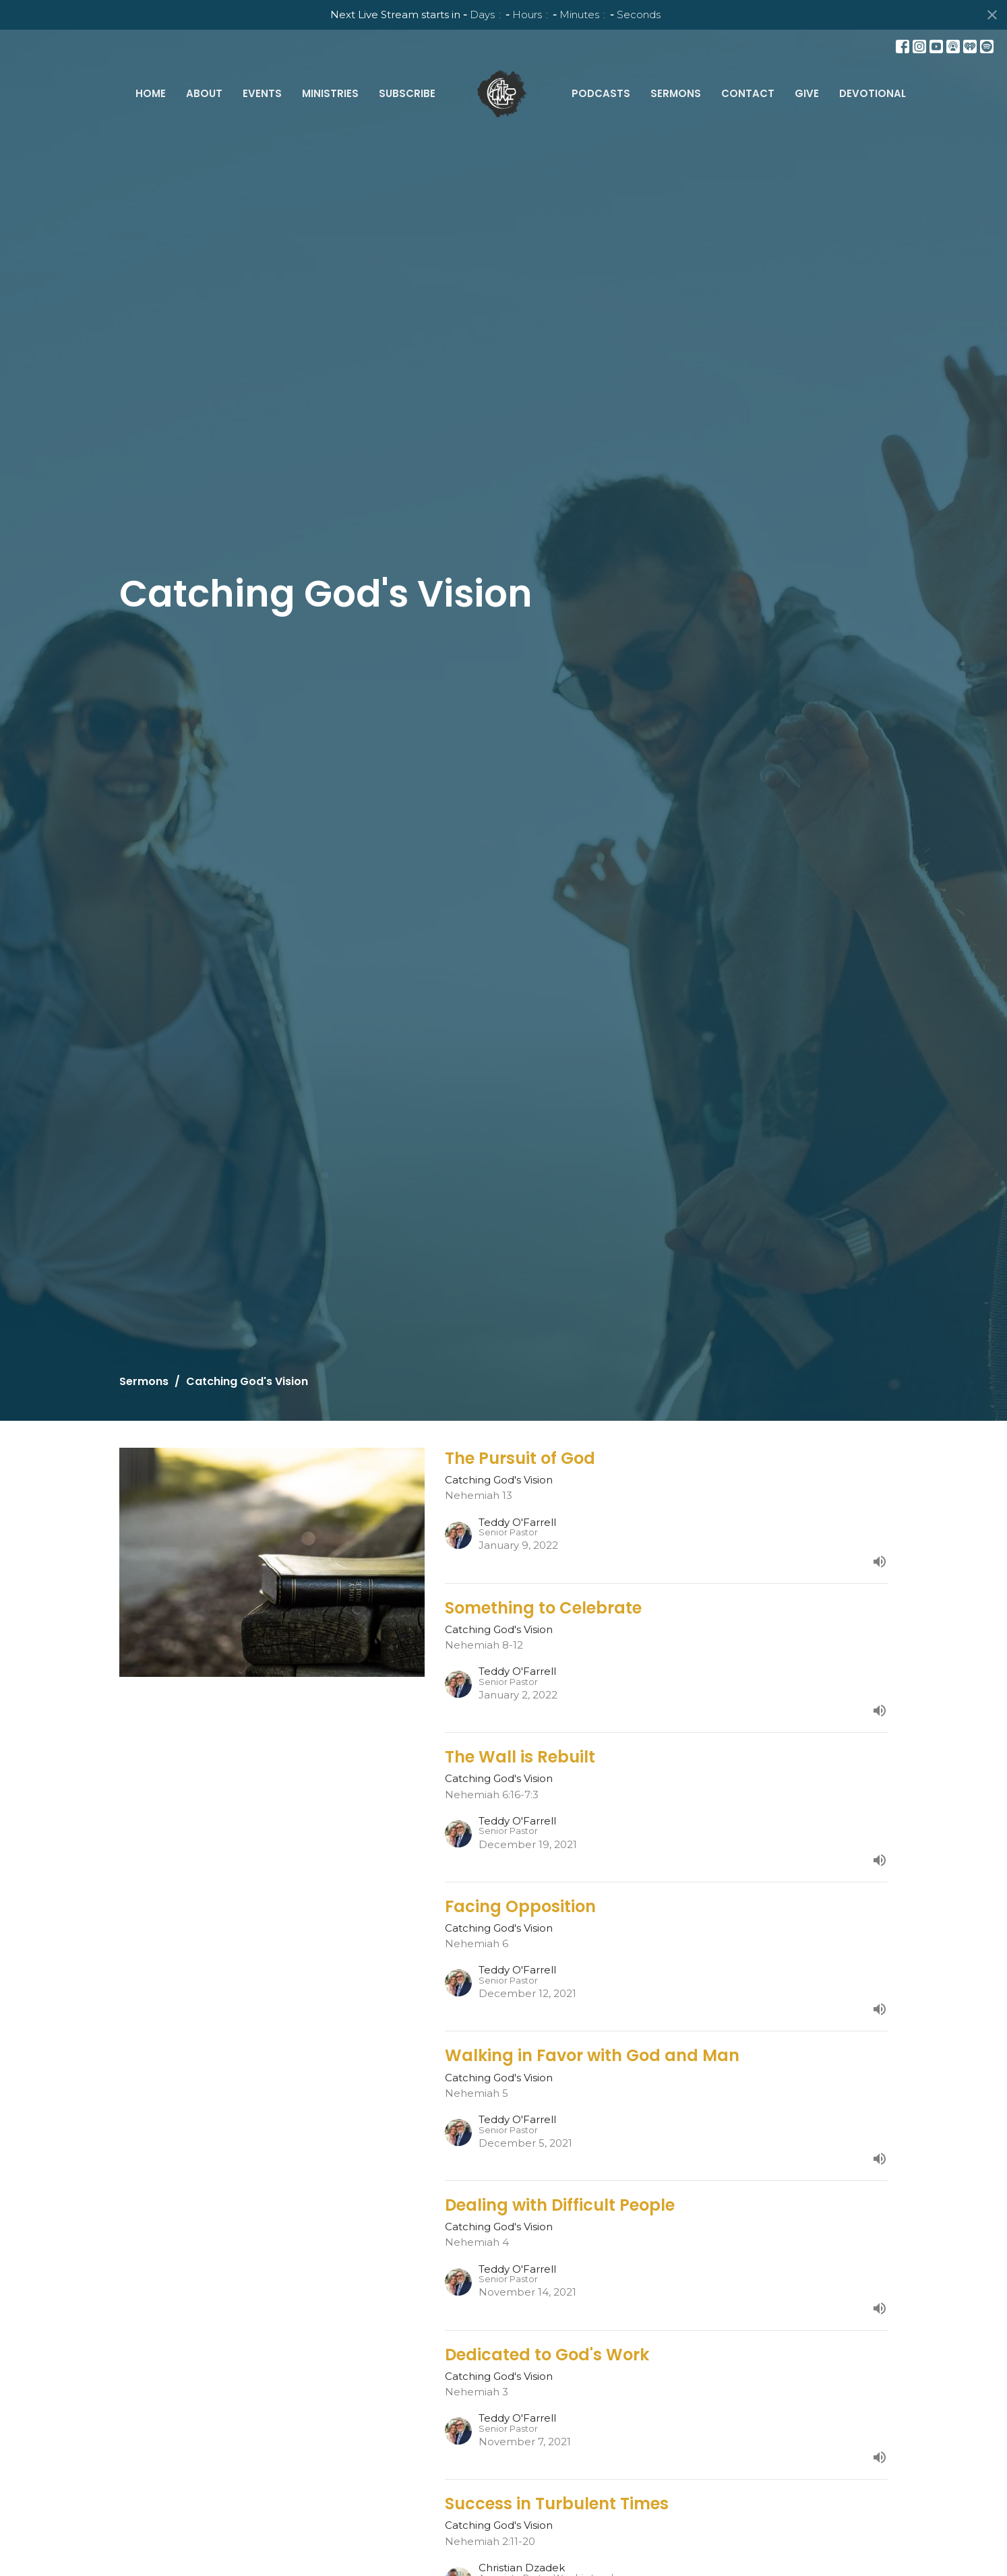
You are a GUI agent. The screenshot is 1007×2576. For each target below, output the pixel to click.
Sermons (675, 93)
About (204, 93)
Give (807, 93)
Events (262, 93)
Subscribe (407, 93)
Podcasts (601, 93)
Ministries (330, 93)
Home (150, 93)
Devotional (872, 93)
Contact (747, 93)
